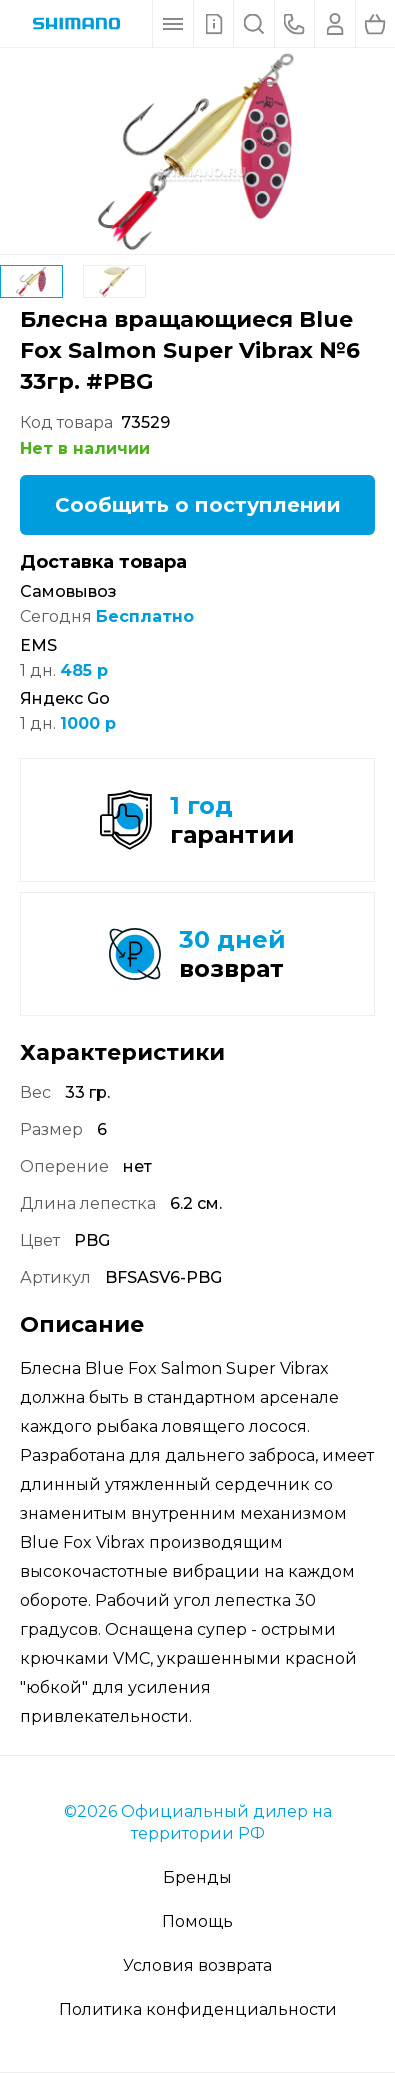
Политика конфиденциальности (198, 2009)
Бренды (197, 1877)
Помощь (197, 1921)
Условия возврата (197, 1965)
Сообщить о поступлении (198, 505)
